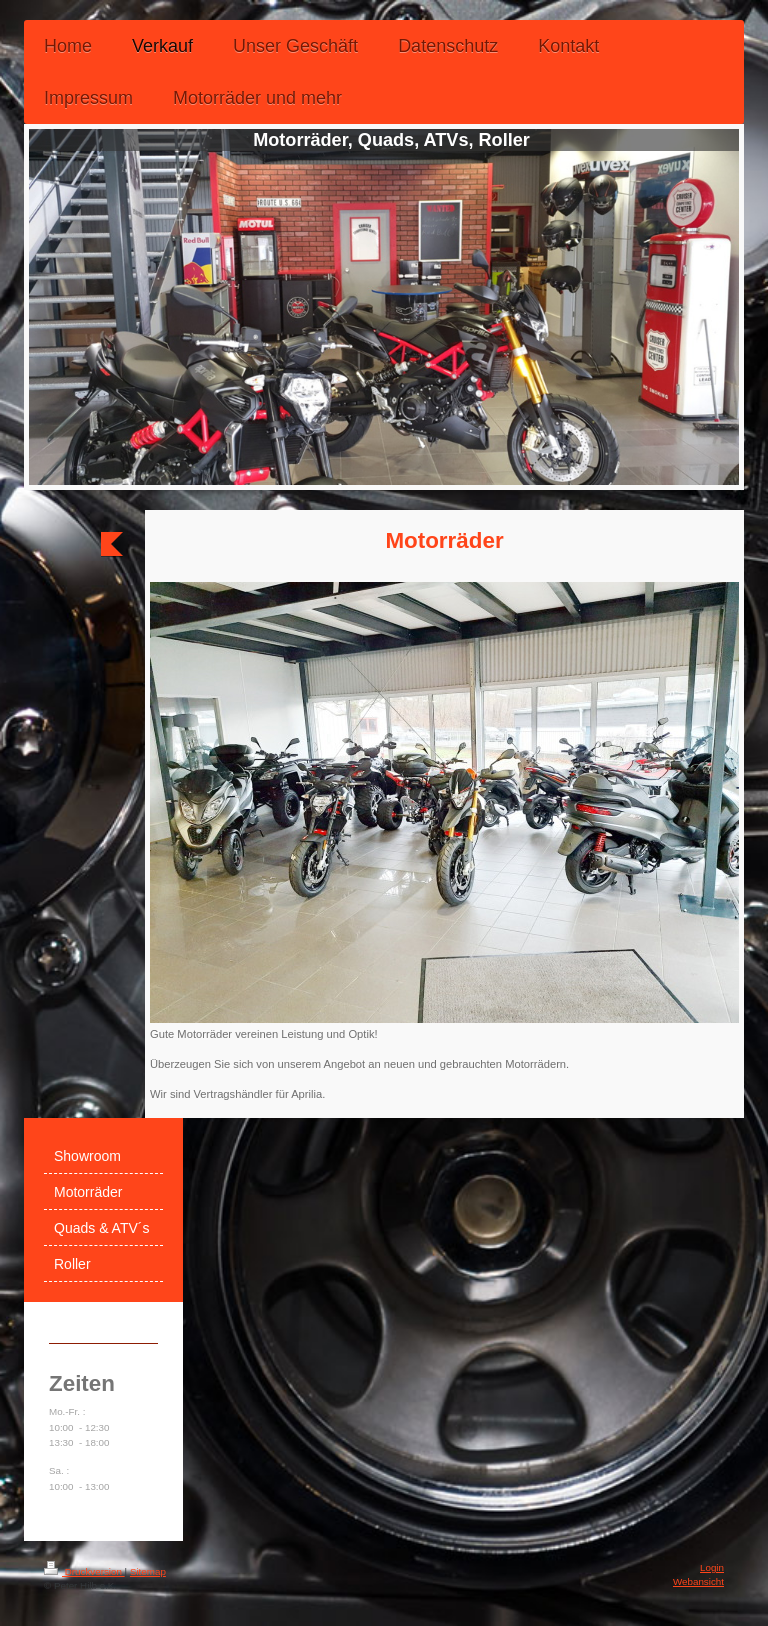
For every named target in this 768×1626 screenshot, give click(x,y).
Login (712, 1567)
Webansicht (698, 1581)
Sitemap (148, 1571)
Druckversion (84, 1571)
